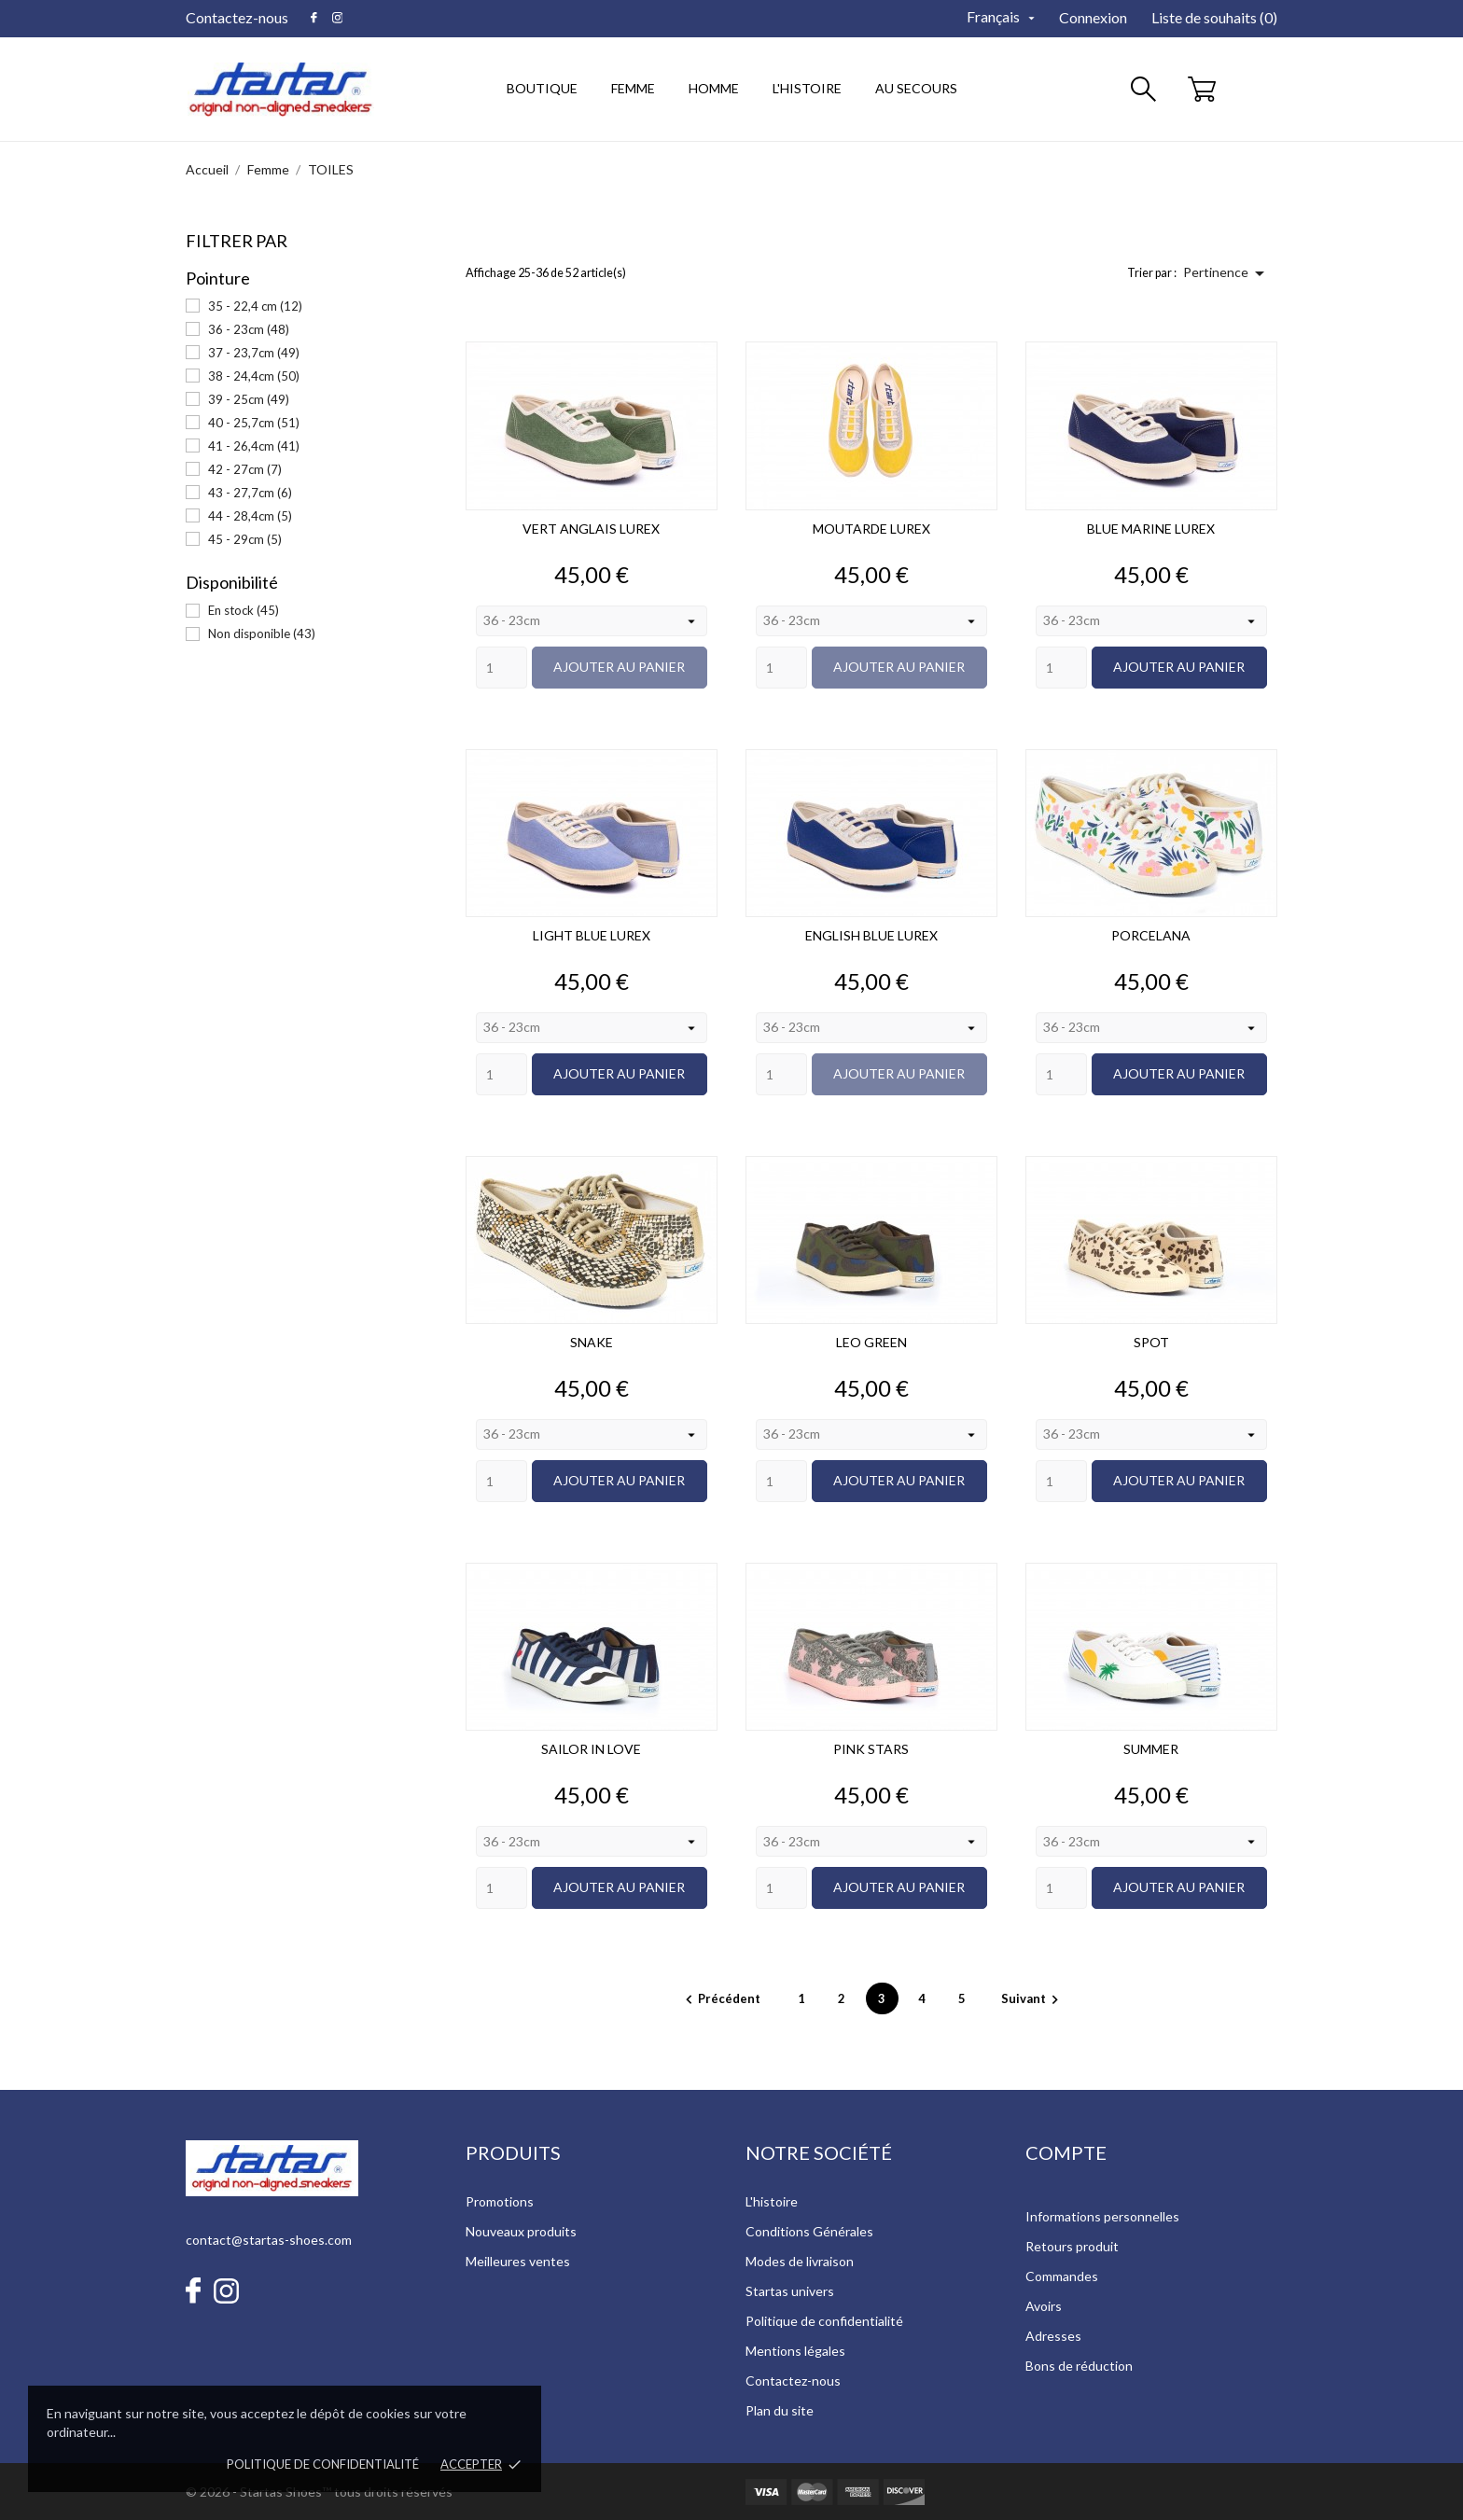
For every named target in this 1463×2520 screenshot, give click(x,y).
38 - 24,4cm (254, 376)
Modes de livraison (799, 2261)
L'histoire (771, 2201)
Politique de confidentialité (323, 2464)
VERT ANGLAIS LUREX (591, 528)
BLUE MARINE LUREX (1151, 528)
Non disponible (261, 633)
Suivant (1032, 1998)
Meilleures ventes (518, 2261)
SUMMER (1150, 1749)
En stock (243, 610)
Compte (1066, 2152)
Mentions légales (795, 2351)
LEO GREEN (871, 1342)
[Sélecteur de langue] (1002, 17)
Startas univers (789, 2291)
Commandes (1061, 2276)
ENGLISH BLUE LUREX (871, 935)
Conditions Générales (809, 2231)
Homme (720, 79)
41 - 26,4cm (254, 446)
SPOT (1151, 1342)
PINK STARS (871, 1749)
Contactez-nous (237, 17)
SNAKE (591, 1342)
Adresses (1053, 2336)
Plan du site (779, 2410)
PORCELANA (1151, 935)
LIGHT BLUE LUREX (591, 935)
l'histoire (807, 88)
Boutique (542, 88)
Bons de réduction (1079, 2366)
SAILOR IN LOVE (591, 1749)
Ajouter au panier (619, 667)
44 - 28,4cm (250, 515)
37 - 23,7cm (254, 352)
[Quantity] (501, 668)
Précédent (721, 1998)
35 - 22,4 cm (255, 306)
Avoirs (1043, 2306)
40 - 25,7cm (254, 422)
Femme (639, 79)
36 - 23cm (248, 329)
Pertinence (1227, 273)
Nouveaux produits (521, 2231)
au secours (916, 88)
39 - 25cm (248, 399)
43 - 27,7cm (250, 492)
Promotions (500, 2201)
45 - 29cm (245, 539)
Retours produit (1072, 2246)
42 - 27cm (245, 469)
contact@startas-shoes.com (269, 2240)
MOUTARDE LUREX (871, 528)
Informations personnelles (1102, 2216)
